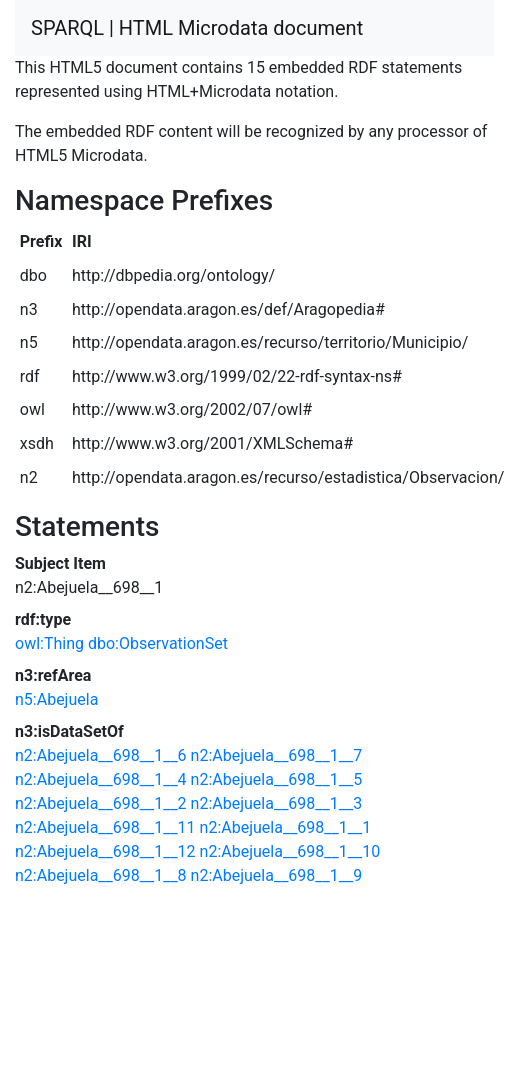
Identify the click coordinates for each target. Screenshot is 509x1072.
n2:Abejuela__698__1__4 (101, 779)
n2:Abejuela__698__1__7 (277, 755)
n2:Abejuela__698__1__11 (105, 827)
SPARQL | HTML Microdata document (197, 28)
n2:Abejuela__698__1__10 (290, 851)
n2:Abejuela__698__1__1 (286, 827)
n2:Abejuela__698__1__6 (101, 755)
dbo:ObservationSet (158, 643)
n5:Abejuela (56, 699)
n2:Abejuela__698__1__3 (277, 803)
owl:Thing (49, 643)
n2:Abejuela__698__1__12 (105, 851)
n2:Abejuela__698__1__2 (101, 803)
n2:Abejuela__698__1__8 (101, 875)
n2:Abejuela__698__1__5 (277, 779)
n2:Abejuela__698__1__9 (277, 875)
